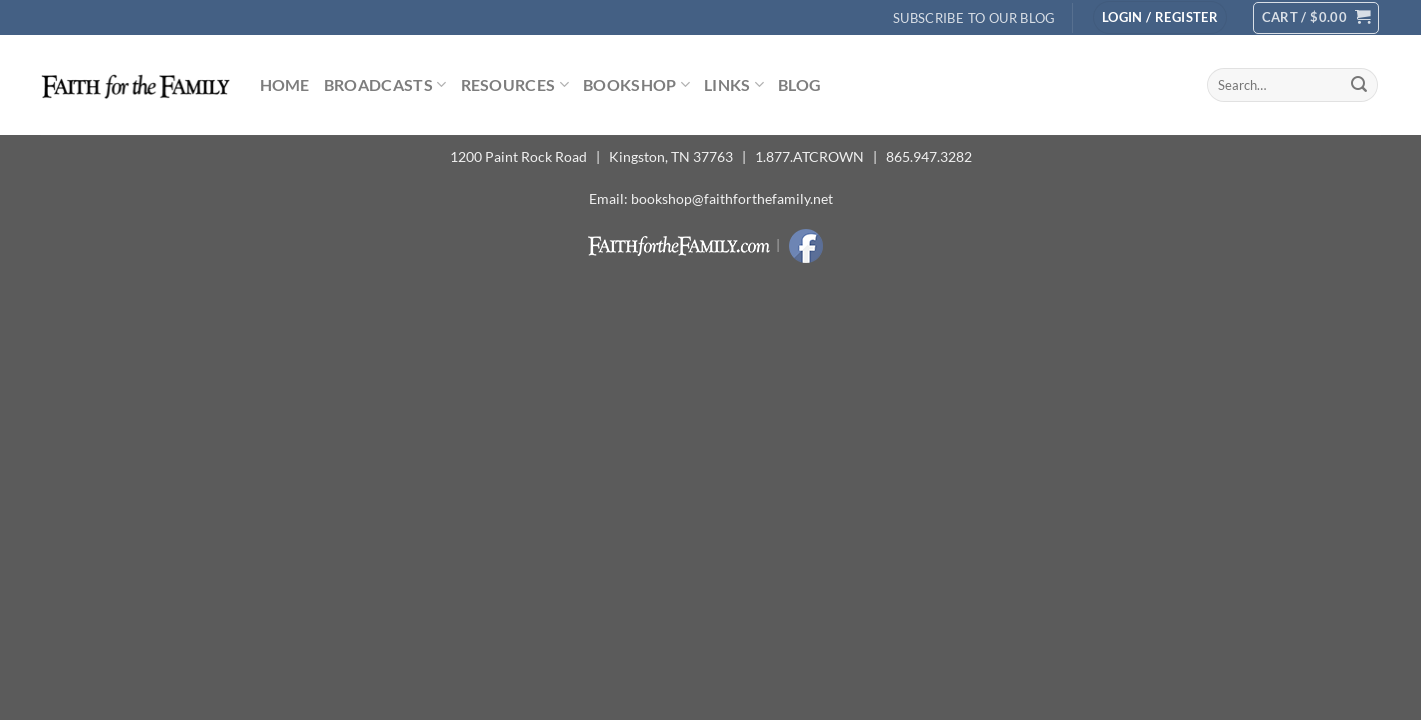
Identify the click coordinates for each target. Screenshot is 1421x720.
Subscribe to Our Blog (974, 18)
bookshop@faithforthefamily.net (732, 198)
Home (285, 84)
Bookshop (636, 85)
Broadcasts (385, 85)
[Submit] (1359, 85)
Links (734, 85)
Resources (515, 85)
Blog (799, 84)
